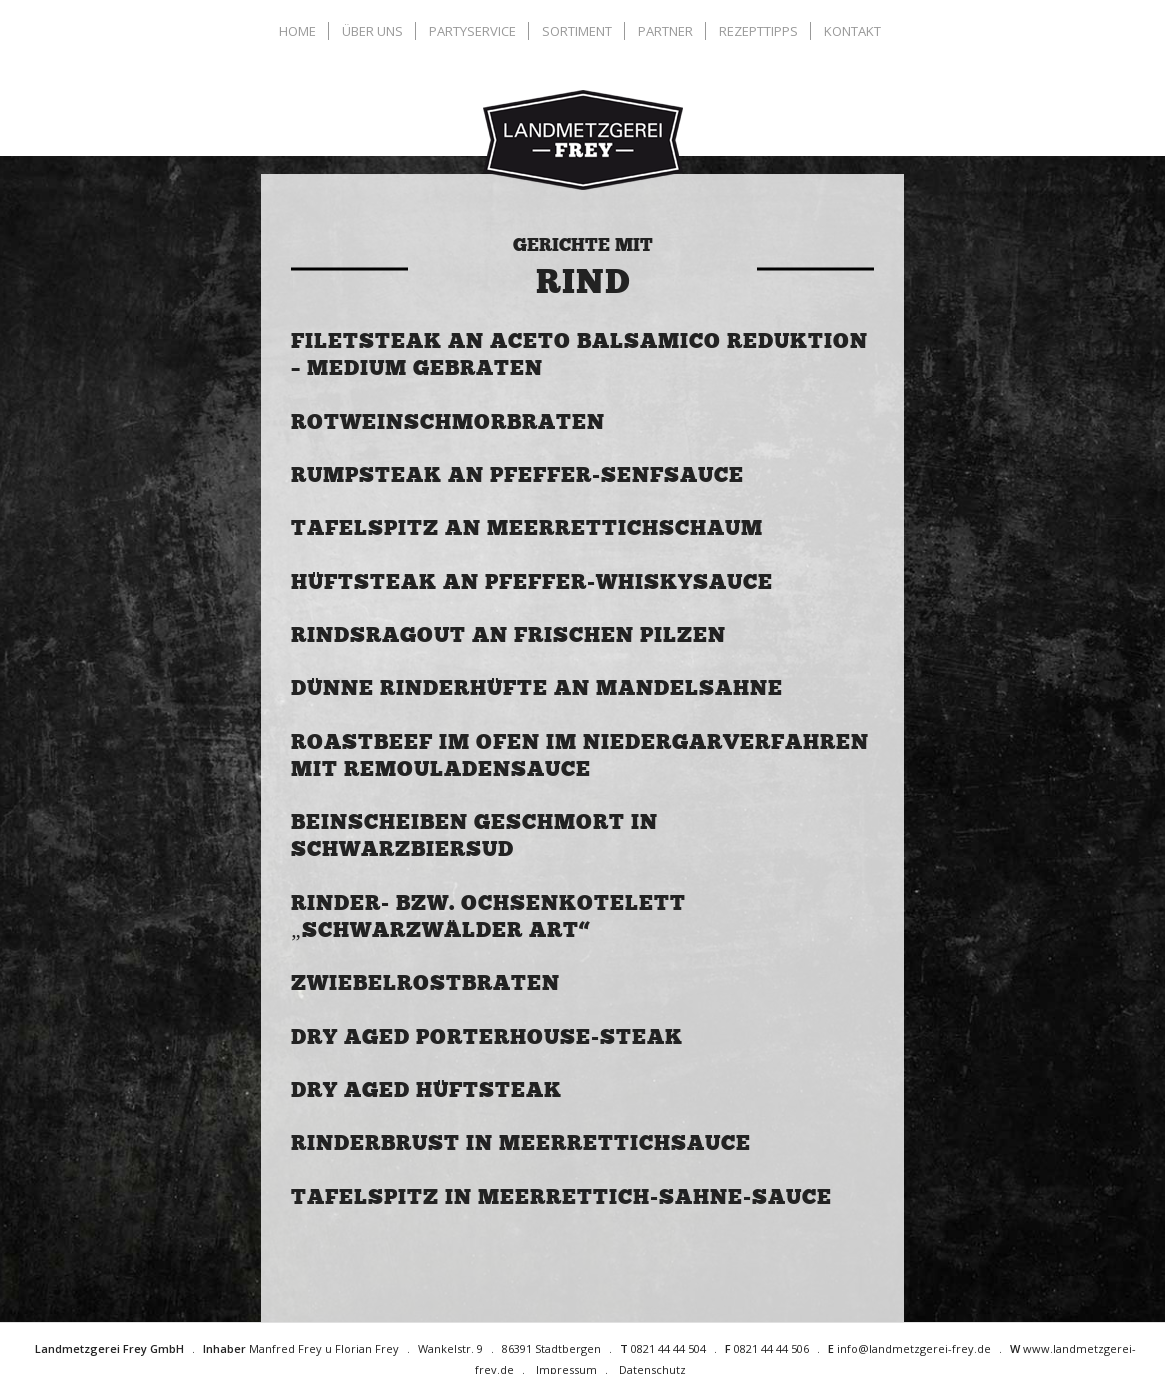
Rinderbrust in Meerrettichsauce (521, 1143)
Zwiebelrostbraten (425, 983)
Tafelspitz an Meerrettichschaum (527, 528)
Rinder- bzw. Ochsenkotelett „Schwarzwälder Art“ (488, 916)
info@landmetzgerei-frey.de (914, 1348)
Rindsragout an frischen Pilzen (508, 635)
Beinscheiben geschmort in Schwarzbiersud (474, 835)
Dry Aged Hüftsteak (426, 1090)
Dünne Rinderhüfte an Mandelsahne (537, 688)
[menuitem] (300, 31)
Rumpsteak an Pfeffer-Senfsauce (517, 475)
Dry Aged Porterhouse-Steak (487, 1037)
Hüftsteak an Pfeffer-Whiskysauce (532, 582)
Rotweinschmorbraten (448, 422)
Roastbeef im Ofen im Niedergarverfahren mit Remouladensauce (580, 755)
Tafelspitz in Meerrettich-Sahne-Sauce (561, 1197)
